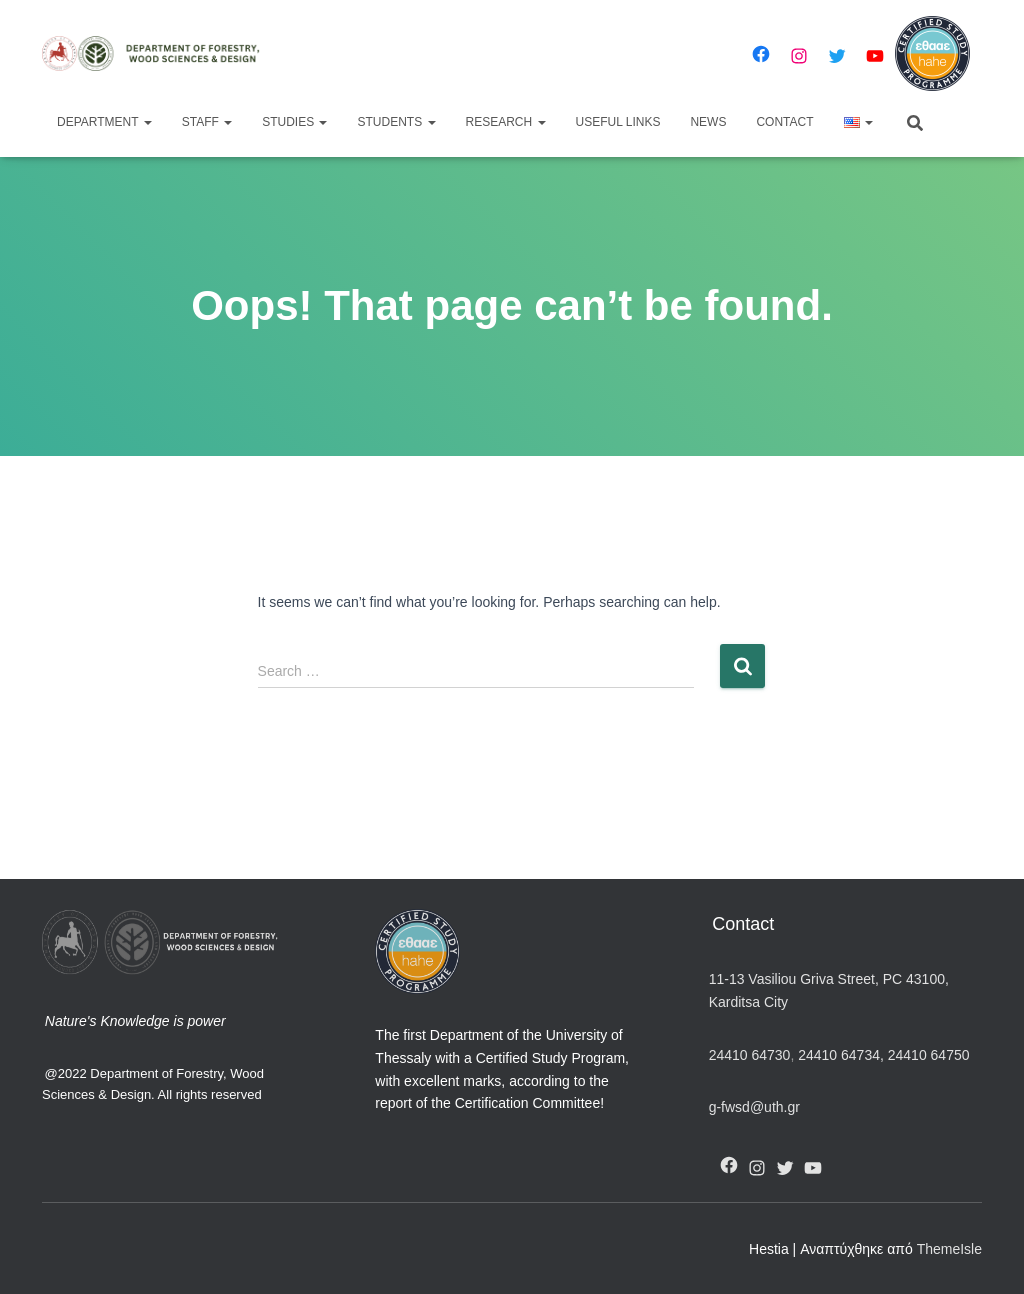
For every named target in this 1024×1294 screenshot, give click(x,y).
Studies (294, 122)
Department (104, 122)
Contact (784, 122)
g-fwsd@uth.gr (754, 1107)
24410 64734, (840, 1055)
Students (396, 122)
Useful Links (618, 122)
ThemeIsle (949, 1249)
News (708, 122)
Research (506, 122)
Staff (207, 122)
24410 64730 (750, 1055)
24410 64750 (929, 1055)
